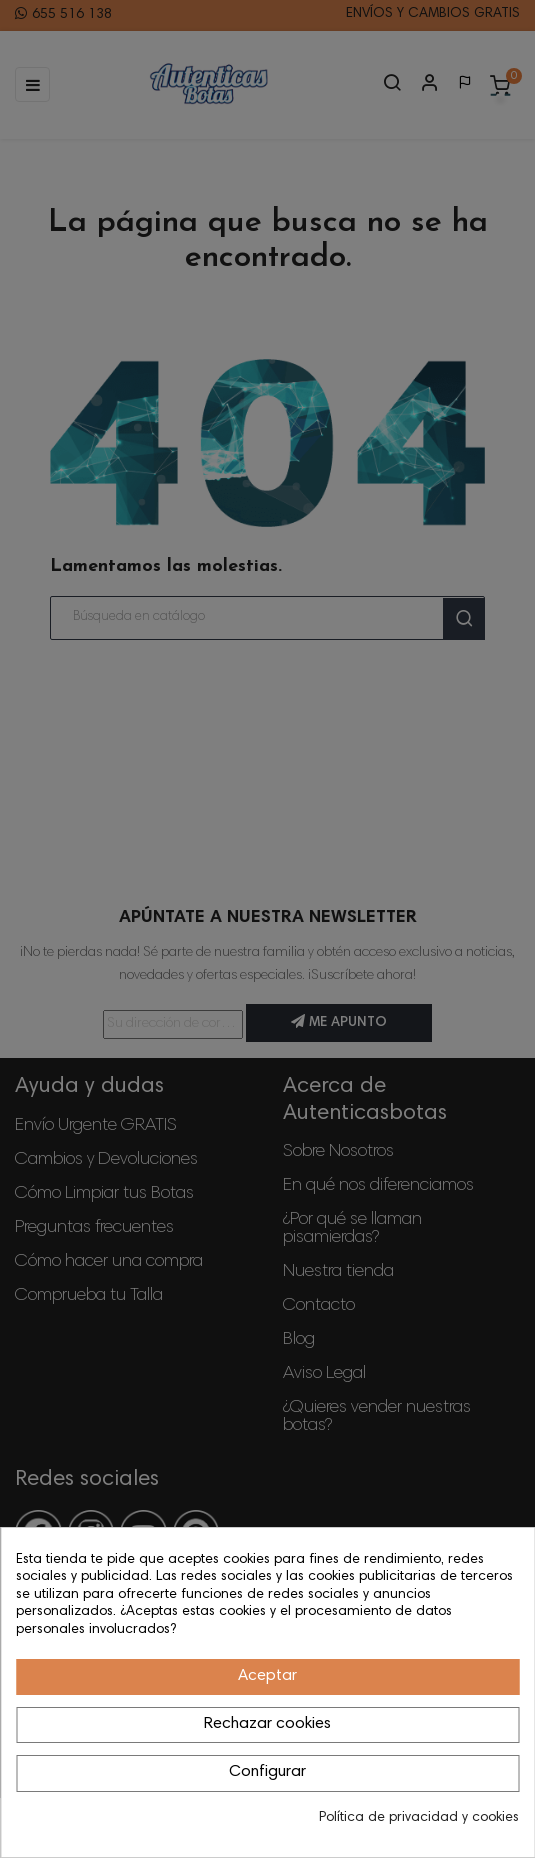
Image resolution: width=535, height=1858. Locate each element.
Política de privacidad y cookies (419, 1818)
